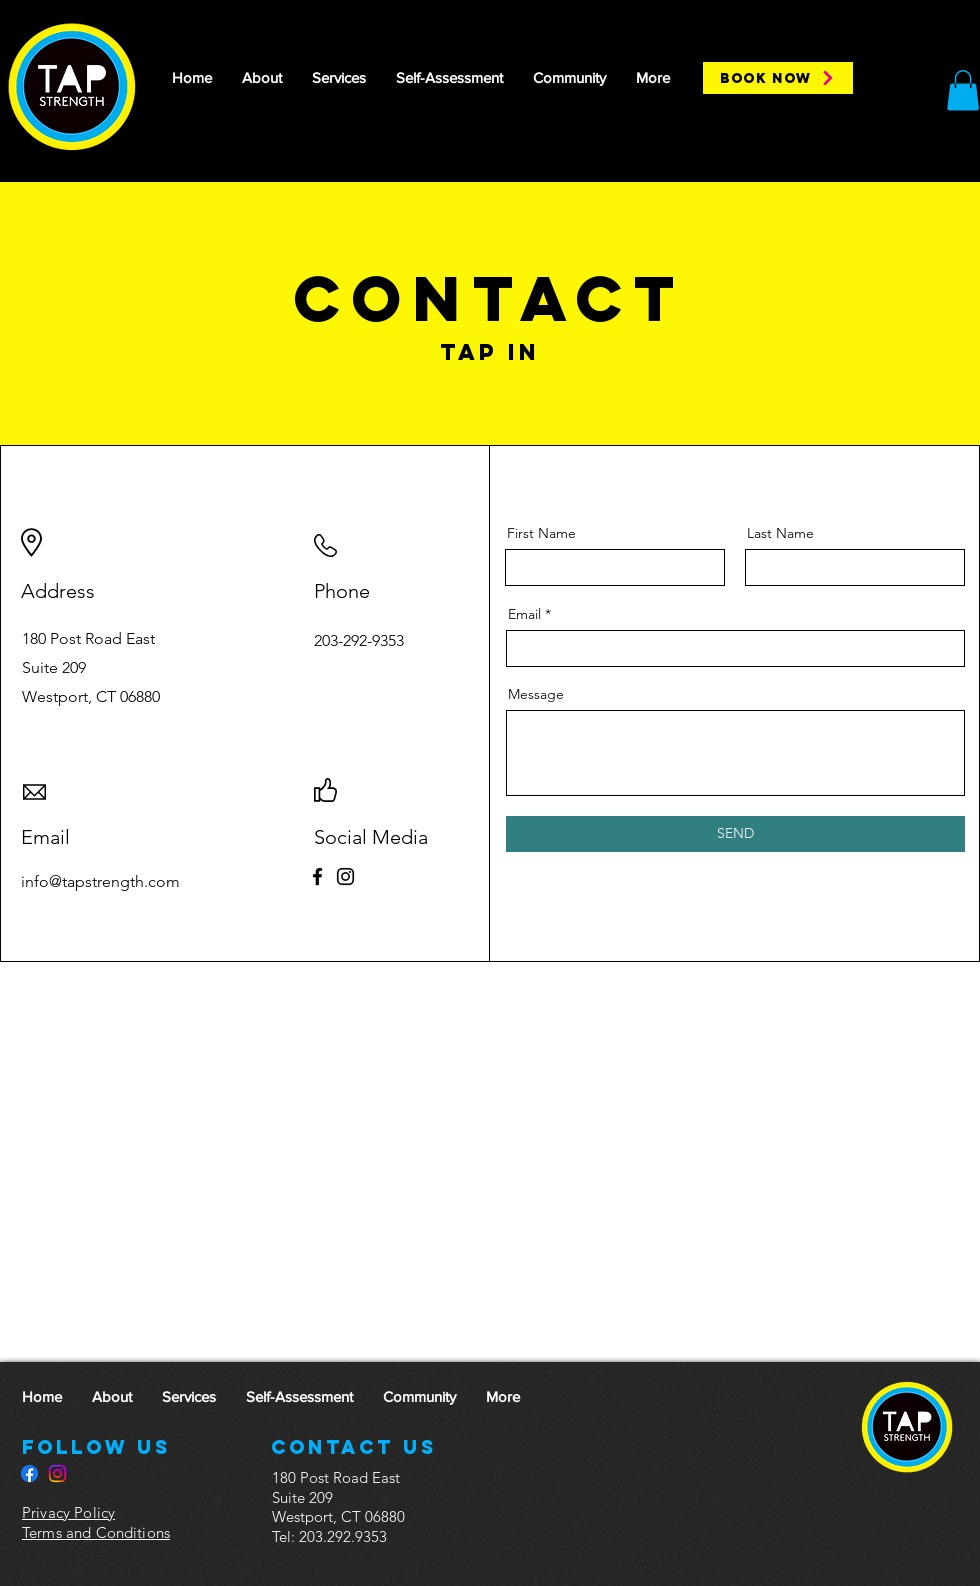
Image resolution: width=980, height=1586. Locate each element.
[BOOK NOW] (778, 78)
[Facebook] (317, 876)
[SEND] (735, 834)
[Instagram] (345, 876)
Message (536, 694)
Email (524, 614)
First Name (541, 533)
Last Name (780, 533)
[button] (963, 90)
